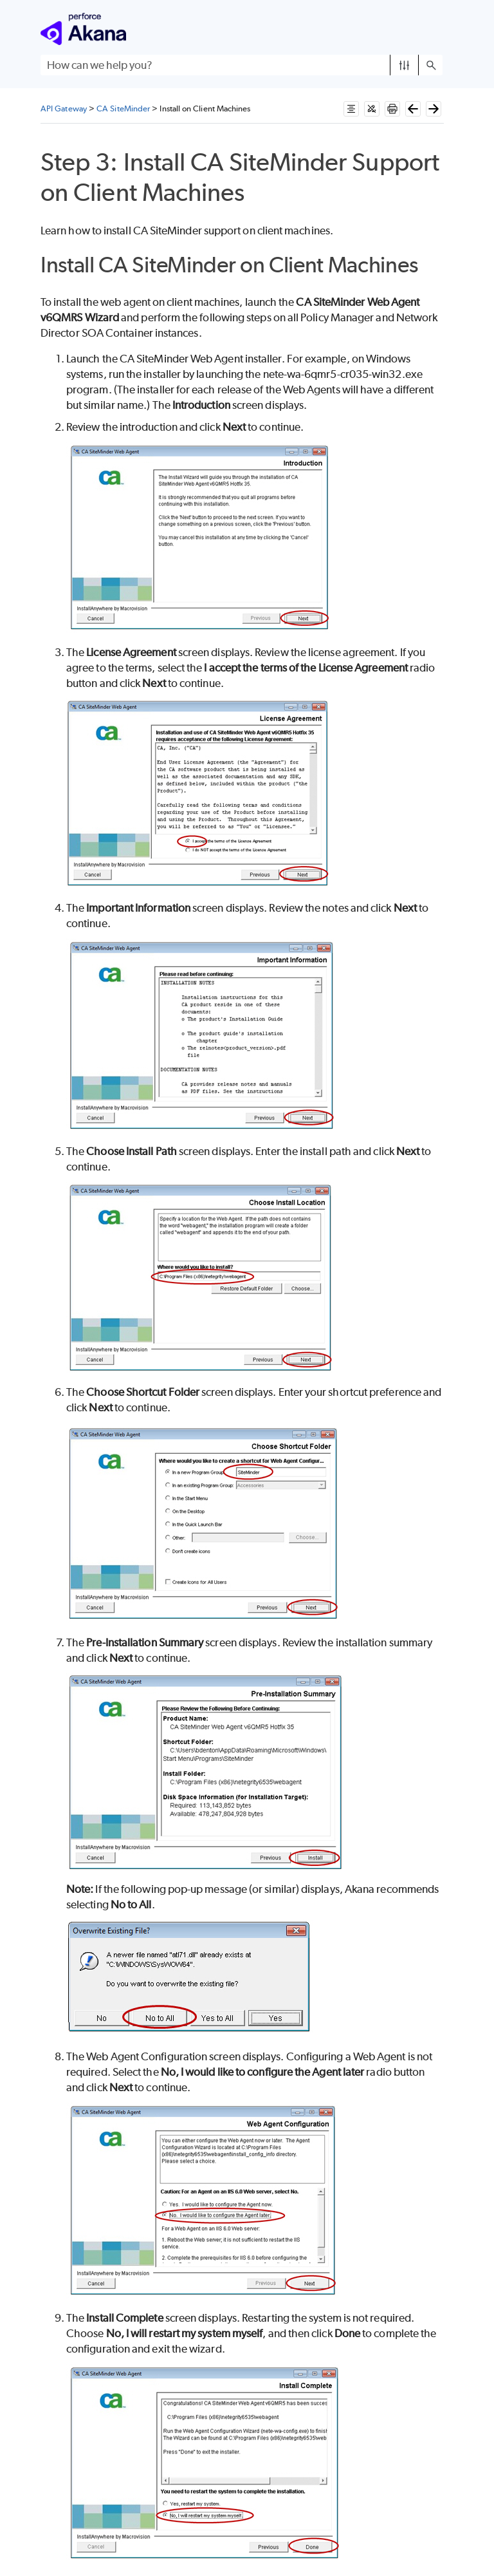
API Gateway (64, 108)
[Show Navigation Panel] (435, 29)
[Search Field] (242, 65)
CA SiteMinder (123, 108)
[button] (404, 65)
